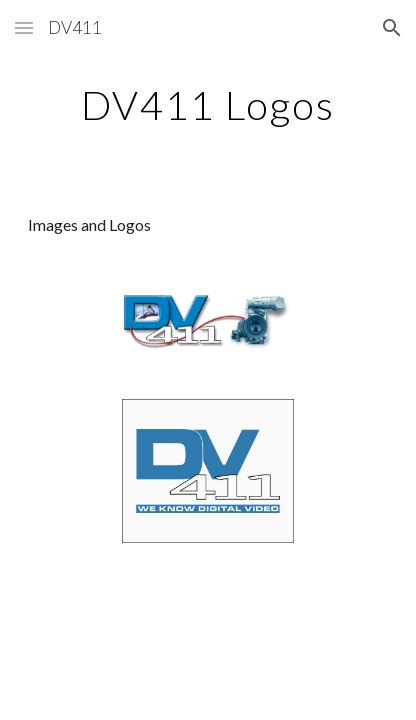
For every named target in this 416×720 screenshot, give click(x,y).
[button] (24, 27)
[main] (208, 105)
